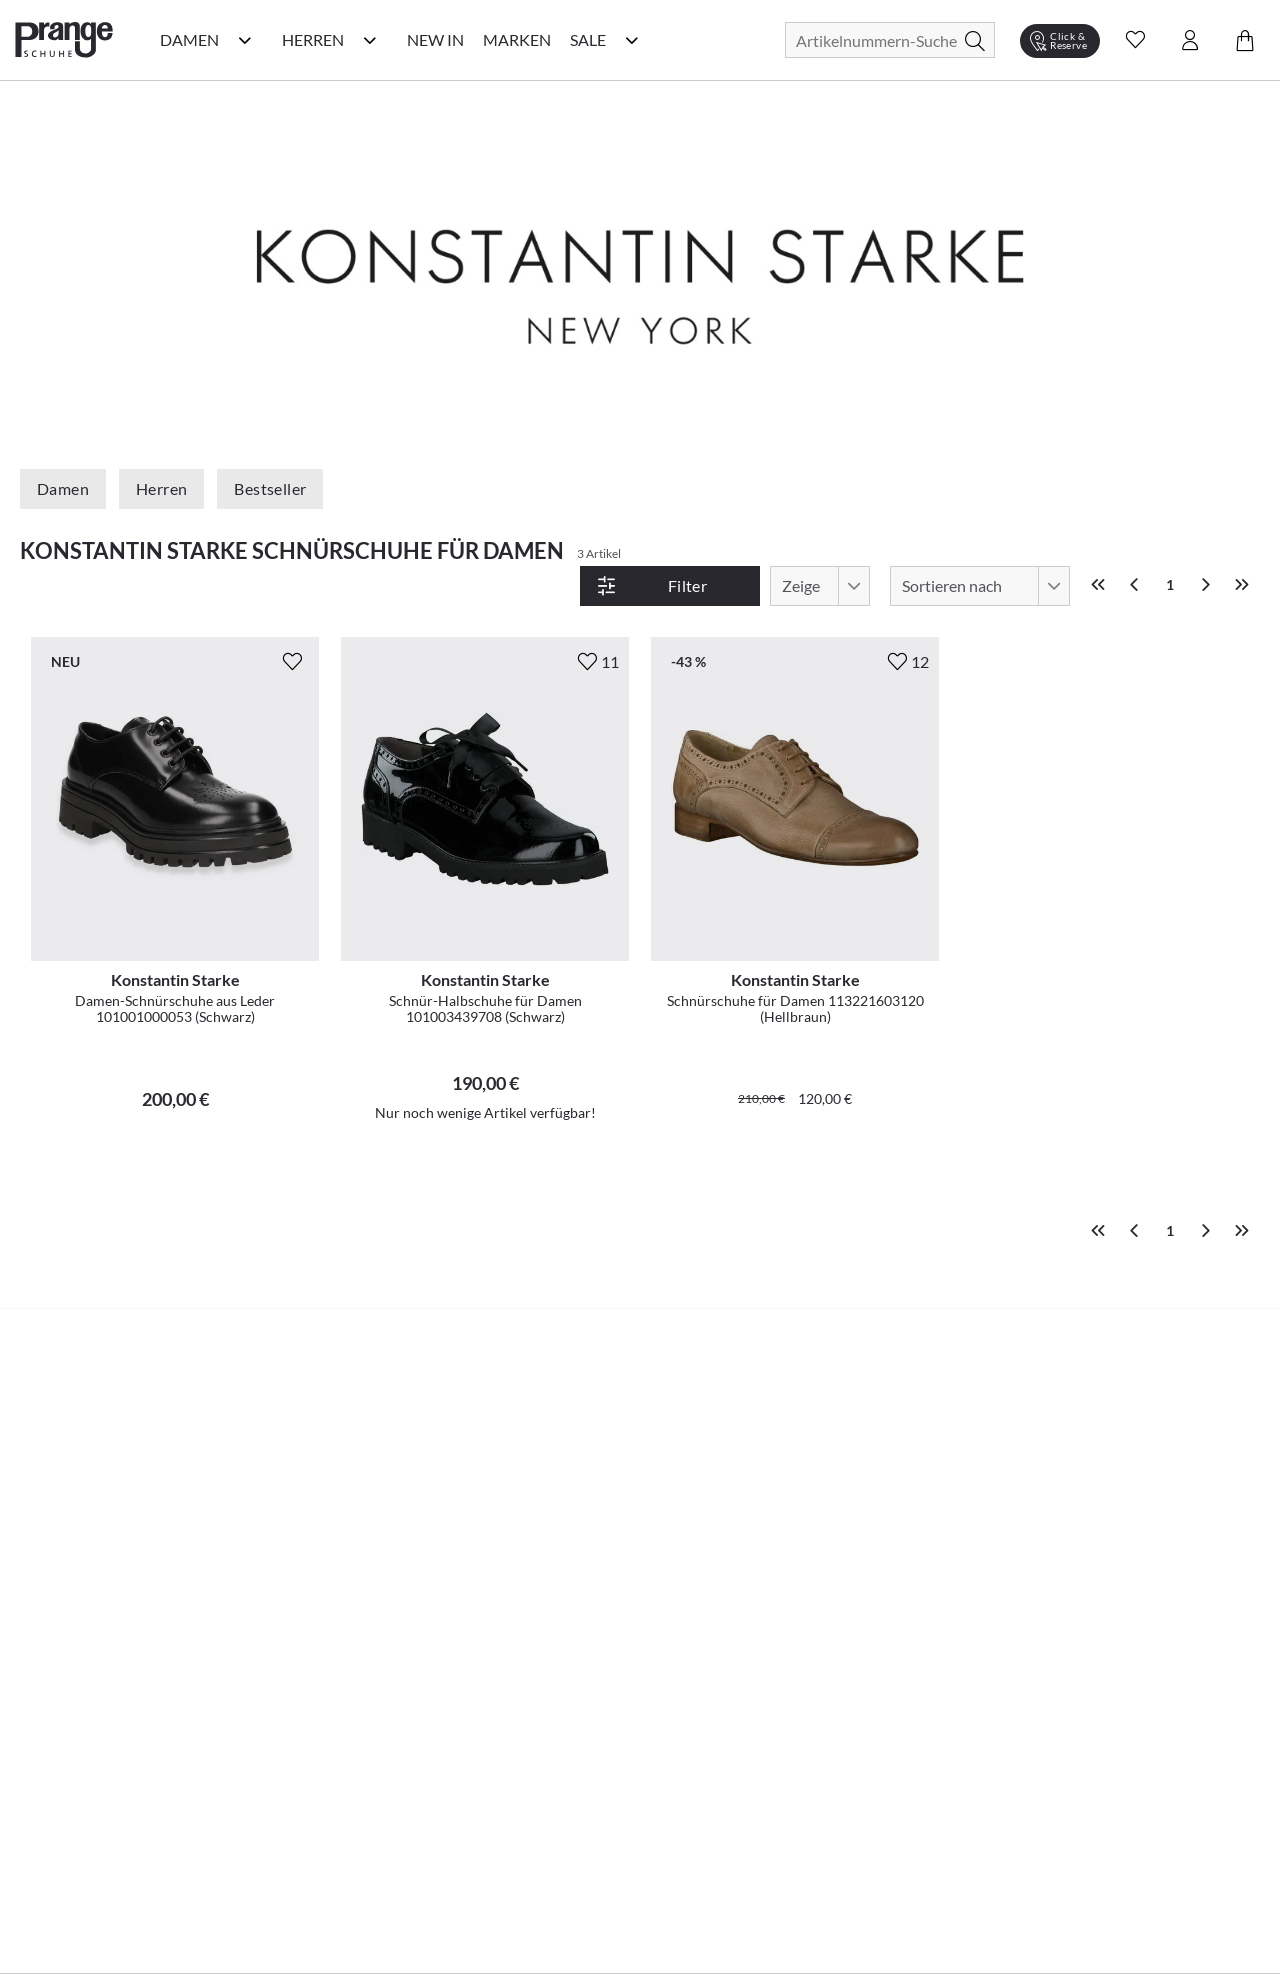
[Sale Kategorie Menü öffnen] (632, 40)
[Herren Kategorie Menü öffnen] (370, 40)
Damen (63, 488)
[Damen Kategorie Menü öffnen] (245, 40)
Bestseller (270, 488)
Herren (161, 488)
